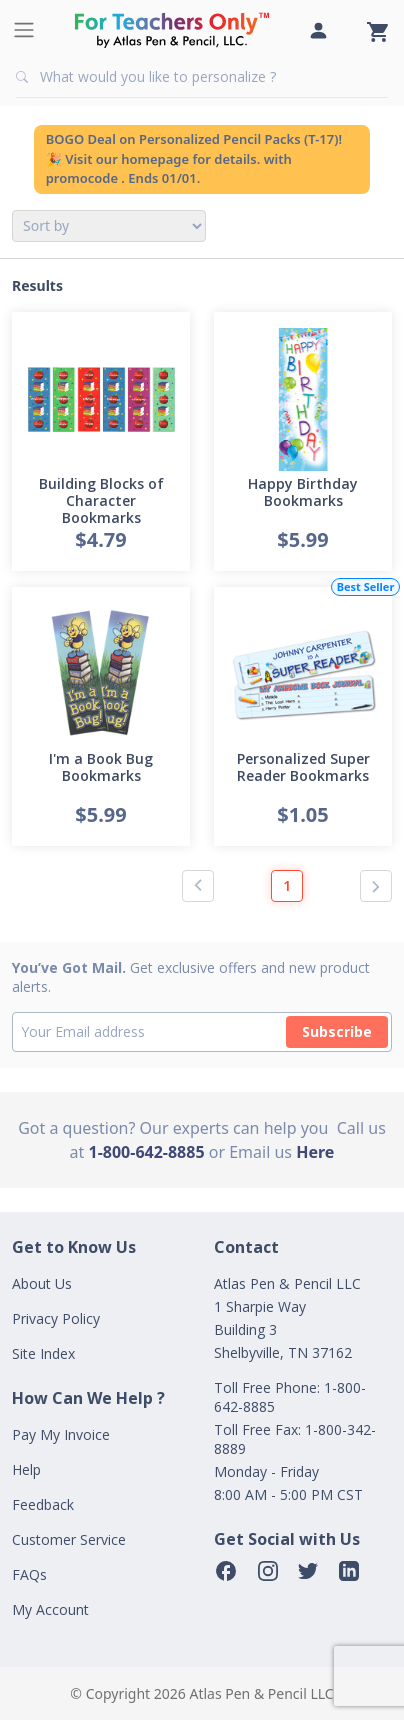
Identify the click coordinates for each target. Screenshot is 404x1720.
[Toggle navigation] (24, 30)
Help (26, 1469)
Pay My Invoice (61, 1434)
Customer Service (69, 1539)
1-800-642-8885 (147, 1152)
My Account (50, 1609)
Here (315, 1152)
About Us (42, 1283)
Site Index (43, 1353)
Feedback (43, 1504)
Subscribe (337, 1031)
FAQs (29, 1574)
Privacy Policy (56, 1318)
